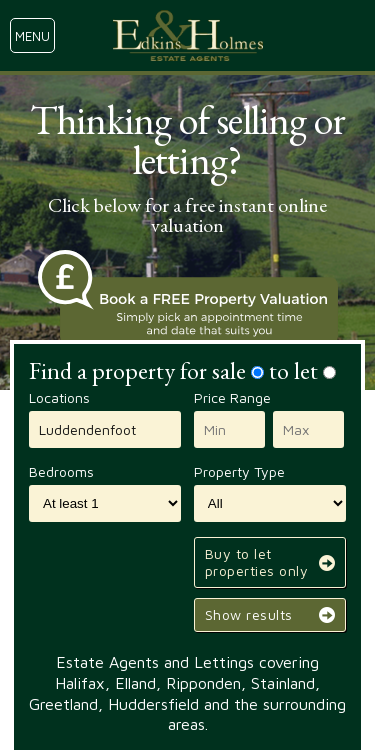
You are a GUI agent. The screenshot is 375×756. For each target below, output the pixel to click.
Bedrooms (61, 471)
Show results (249, 614)
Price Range (232, 397)
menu (32, 36)
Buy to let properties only (257, 562)
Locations (59, 397)
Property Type (239, 471)
